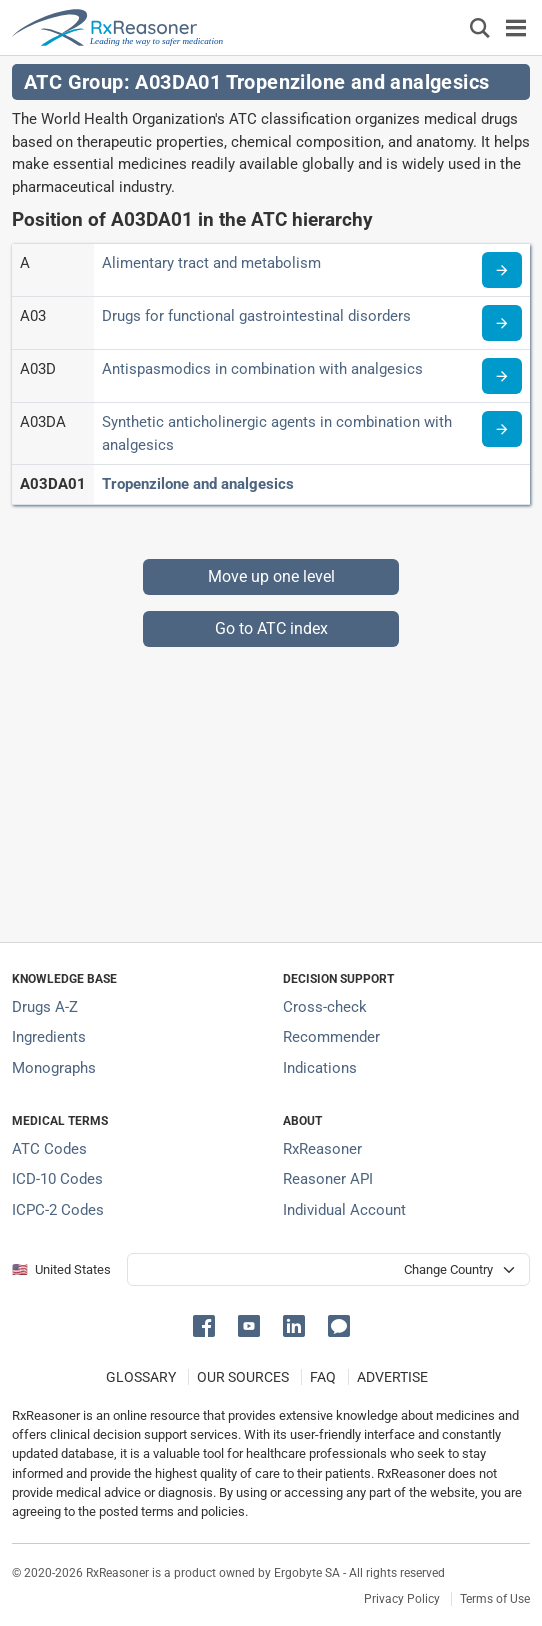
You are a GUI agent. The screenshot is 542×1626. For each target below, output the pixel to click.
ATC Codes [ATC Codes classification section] (49, 1149)
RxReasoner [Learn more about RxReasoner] (322, 1149)
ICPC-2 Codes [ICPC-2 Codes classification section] (58, 1210)
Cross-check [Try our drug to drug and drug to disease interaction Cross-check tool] (325, 1007)
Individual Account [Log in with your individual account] (344, 1210)
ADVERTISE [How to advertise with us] (392, 1377)
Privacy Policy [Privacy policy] (402, 1599)
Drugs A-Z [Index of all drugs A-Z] (45, 1007)
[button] (207, 1324)
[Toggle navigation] (516, 27)
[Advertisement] (271, 787)
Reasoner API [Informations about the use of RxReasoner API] (328, 1179)
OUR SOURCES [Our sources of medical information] (243, 1377)
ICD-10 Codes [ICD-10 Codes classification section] (57, 1179)
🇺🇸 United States (61, 1269)
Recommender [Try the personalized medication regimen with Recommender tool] (331, 1037)
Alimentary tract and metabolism (211, 263)
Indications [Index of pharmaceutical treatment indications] (320, 1068)
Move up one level (271, 576)
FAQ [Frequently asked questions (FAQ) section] (323, 1377)
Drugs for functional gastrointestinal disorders (256, 316)
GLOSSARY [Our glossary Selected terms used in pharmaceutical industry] (141, 1377)
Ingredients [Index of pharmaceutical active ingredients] (49, 1037)
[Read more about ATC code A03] (502, 323)
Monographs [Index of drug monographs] (54, 1068)
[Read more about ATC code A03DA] (502, 429)
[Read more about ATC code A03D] (502, 376)
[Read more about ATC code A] (502, 270)
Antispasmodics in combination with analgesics (262, 369)
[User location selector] (328, 1269)
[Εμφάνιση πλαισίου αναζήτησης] (480, 27)
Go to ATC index (271, 628)
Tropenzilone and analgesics (198, 484)
